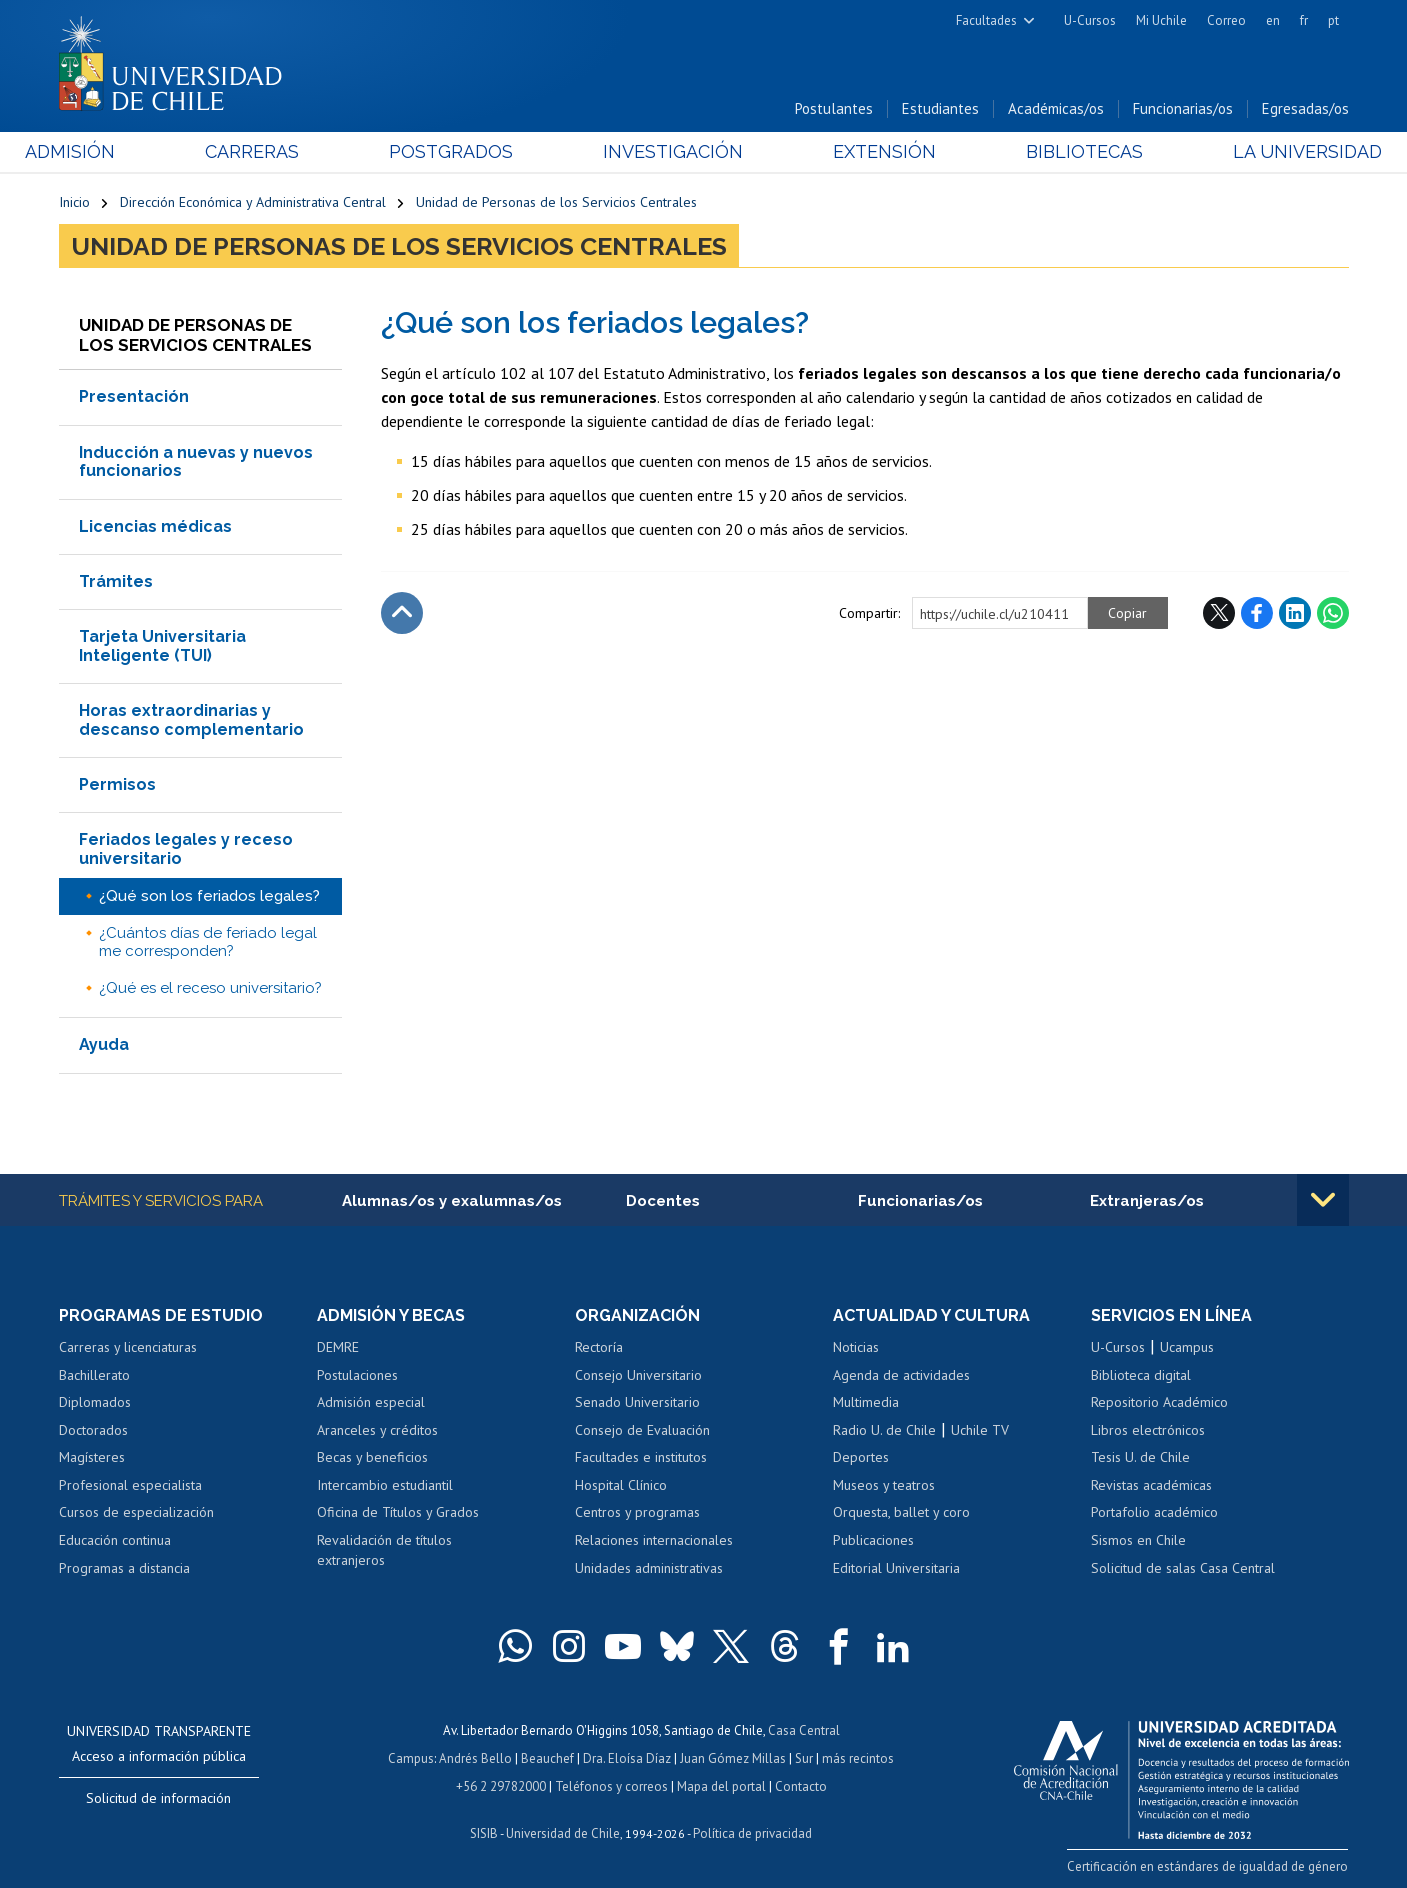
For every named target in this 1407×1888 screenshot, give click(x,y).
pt (1333, 20)
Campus (411, 1758)
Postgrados (462, 151)
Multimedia (866, 1402)
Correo (1226, 20)
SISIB (484, 1833)
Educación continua (115, 1540)
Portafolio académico (1154, 1513)
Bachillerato (94, 1375)
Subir (402, 613)
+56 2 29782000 (501, 1786)
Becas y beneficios (372, 1457)
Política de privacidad (752, 1833)
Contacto (801, 1786)
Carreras (274, 151)
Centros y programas (637, 1513)
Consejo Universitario (638, 1375)
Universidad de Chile (563, 1833)
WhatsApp (1333, 613)
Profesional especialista (130, 1485)
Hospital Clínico (621, 1485)
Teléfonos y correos (611, 1786)
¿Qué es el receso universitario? (210, 988)
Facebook (1257, 613)
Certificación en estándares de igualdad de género (1208, 1867)
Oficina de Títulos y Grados (398, 1513)
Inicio (74, 202)
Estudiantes (940, 108)
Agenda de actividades (901, 1375)
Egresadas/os (1305, 108)
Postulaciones (357, 1375)
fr (1304, 20)
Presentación (134, 397)
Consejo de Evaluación (642, 1430)
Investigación (673, 151)
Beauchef (547, 1758)
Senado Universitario (637, 1402)
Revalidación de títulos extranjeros (384, 1550)
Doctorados (93, 1430)
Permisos (117, 784)
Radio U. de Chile (884, 1430)
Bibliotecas (1062, 151)
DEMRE (338, 1347)
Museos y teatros (884, 1485)
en (1273, 20)
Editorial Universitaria (896, 1568)
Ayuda (104, 1044)
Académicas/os (1056, 108)
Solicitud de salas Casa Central (1183, 1568)
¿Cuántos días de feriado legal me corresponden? (208, 941)
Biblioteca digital (1141, 1375)
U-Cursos (1090, 20)
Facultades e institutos (641, 1457)
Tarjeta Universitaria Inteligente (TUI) (162, 645)
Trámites (116, 581)
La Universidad (1273, 151)
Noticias (856, 1347)
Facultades (986, 20)
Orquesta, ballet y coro (901, 1513)
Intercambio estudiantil (385, 1485)
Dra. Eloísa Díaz (627, 1758)
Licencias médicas (155, 526)
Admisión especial (371, 1402)
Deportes (861, 1457)
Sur (804, 1758)
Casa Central (804, 1730)
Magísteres (92, 1457)
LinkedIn (1295, 613)
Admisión (104, 151)
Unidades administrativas (649, 1568)
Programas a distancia (124, 1568)
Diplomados (95, 1402)
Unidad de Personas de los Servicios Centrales (556, 202)
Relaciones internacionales (654, 1540)
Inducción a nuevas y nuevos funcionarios (196, 461)
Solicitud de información (158, 1798)
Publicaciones (873, 1540)
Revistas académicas (1151, 1485)
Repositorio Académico (1159, 1402)
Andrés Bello (475, 1758)
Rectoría (599, 1347)
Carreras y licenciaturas (128, 1347)
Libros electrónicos (1148, 1430)
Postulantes (834, 108)
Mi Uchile (1161, 20)
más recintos (858, 1758)
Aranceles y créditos (377, 1430)
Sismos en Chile (1138, 1540)
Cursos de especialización (136, 1513)
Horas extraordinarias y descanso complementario (191, 719)
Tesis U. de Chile (1140, 1457)
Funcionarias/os (1183, 108)
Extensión (873, 151)
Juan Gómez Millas (733, 1758)
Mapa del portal (721, 1786)
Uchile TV (980, 1430)
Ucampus (1187, 1347)
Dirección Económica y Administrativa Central (253, 202)
